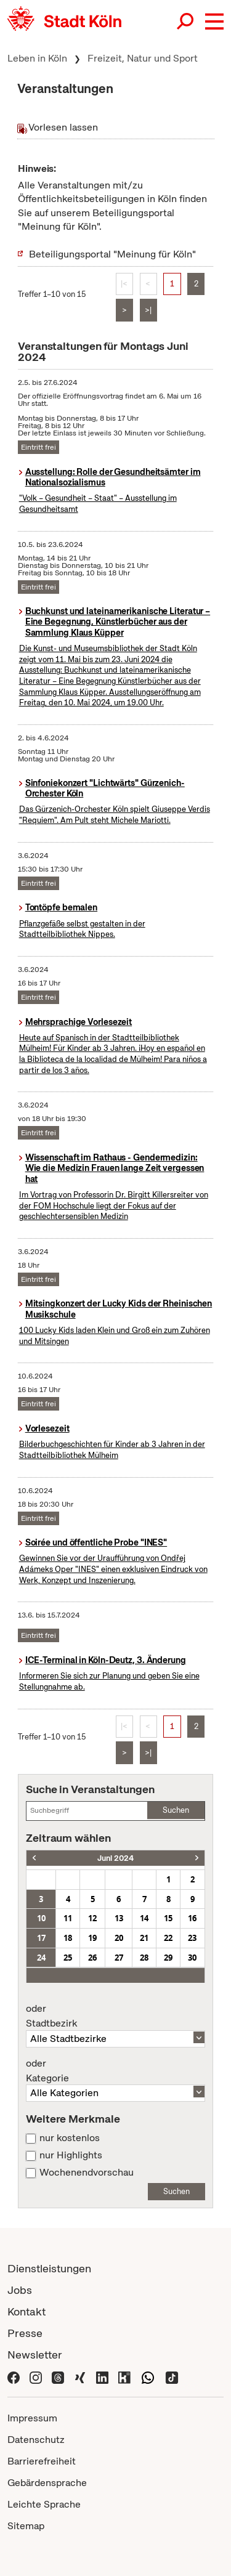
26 (92, 1957)
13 (119, 1918)
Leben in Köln (37, 58)
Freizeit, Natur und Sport (142, 58)
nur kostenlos (69, 2138)
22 (168, 1937)
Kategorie (115, 2070)
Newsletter (34, 2354)
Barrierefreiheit (41, 2461)
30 (192, 1957)
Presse (25, 2333)
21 (144, 1937)
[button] (214, 21)
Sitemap (25, 2525)
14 (144, 1918)
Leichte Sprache (44, 2504)
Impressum (32, 2418)
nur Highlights (70, 2155)
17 (41, 1937)
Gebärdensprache (47, 2482)
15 (168, 1918)
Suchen (176, 1810)
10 (41, 1918)
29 (168, 1957)
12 (92, 1918)
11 (67, 1918)
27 (119, 1957)
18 (67, 1937)
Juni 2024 (115, 1858)
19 (92, 1937)
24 (41, 1957)
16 (192, 1918)
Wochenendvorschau (86, 2172)
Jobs (19, 2290)
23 (192, 1937)
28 (144, 1957)
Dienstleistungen (49, 2268)
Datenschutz (36, 2439)
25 (67, 1957)
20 (119, 1937)
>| (148, 310)
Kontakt (26, 2311)
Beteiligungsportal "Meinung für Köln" (112, 254)
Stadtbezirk (115, 2016)
